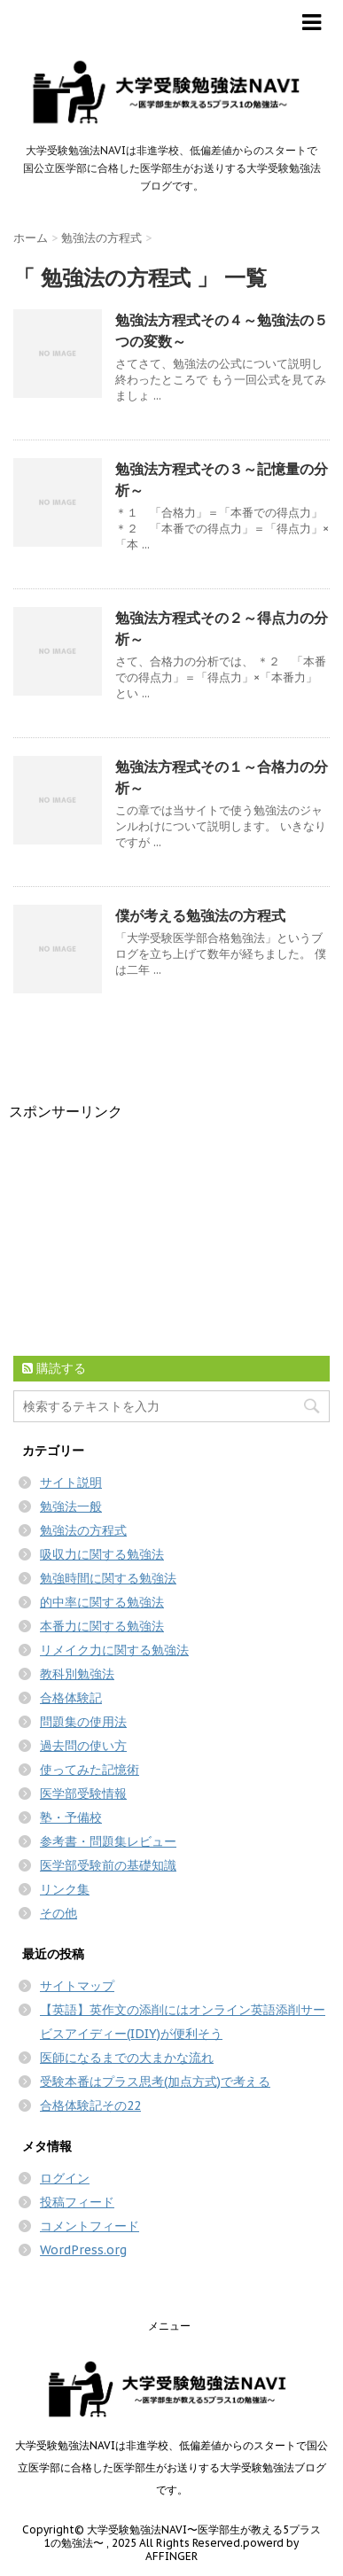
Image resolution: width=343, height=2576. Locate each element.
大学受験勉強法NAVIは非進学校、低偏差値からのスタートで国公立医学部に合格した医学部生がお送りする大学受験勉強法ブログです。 (171, 2467)
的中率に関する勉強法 (102, 1602)
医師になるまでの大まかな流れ (127, 2058)
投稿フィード (77, 2202)
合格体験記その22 (90, 2105)
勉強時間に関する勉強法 (108, 1578)
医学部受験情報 (83, 1794)
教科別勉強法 (77, 1674)
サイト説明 (71, 1482)
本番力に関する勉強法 (102, 1626)
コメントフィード (89, 2226)
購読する (54, 1368)
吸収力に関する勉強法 (102, 1554)
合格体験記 (71, 1698)
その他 (58, 1913)
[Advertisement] (142, 1232)
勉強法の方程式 (83, 1530)
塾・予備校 (71, 1817)
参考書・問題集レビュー (108, 1841)
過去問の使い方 (83, 1746)
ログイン (65, 2178)
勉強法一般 (71, 1506)
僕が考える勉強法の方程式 (200, 915)
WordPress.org (83, 2250)
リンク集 (65, 1889)
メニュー (169, 2325)
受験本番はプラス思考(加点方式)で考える (155, 2082)
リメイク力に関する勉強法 (114, 1650)
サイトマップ (77, 1986)
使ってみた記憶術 (89, 1770)
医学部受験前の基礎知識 (108, 1865)
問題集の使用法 (83, 1722)
